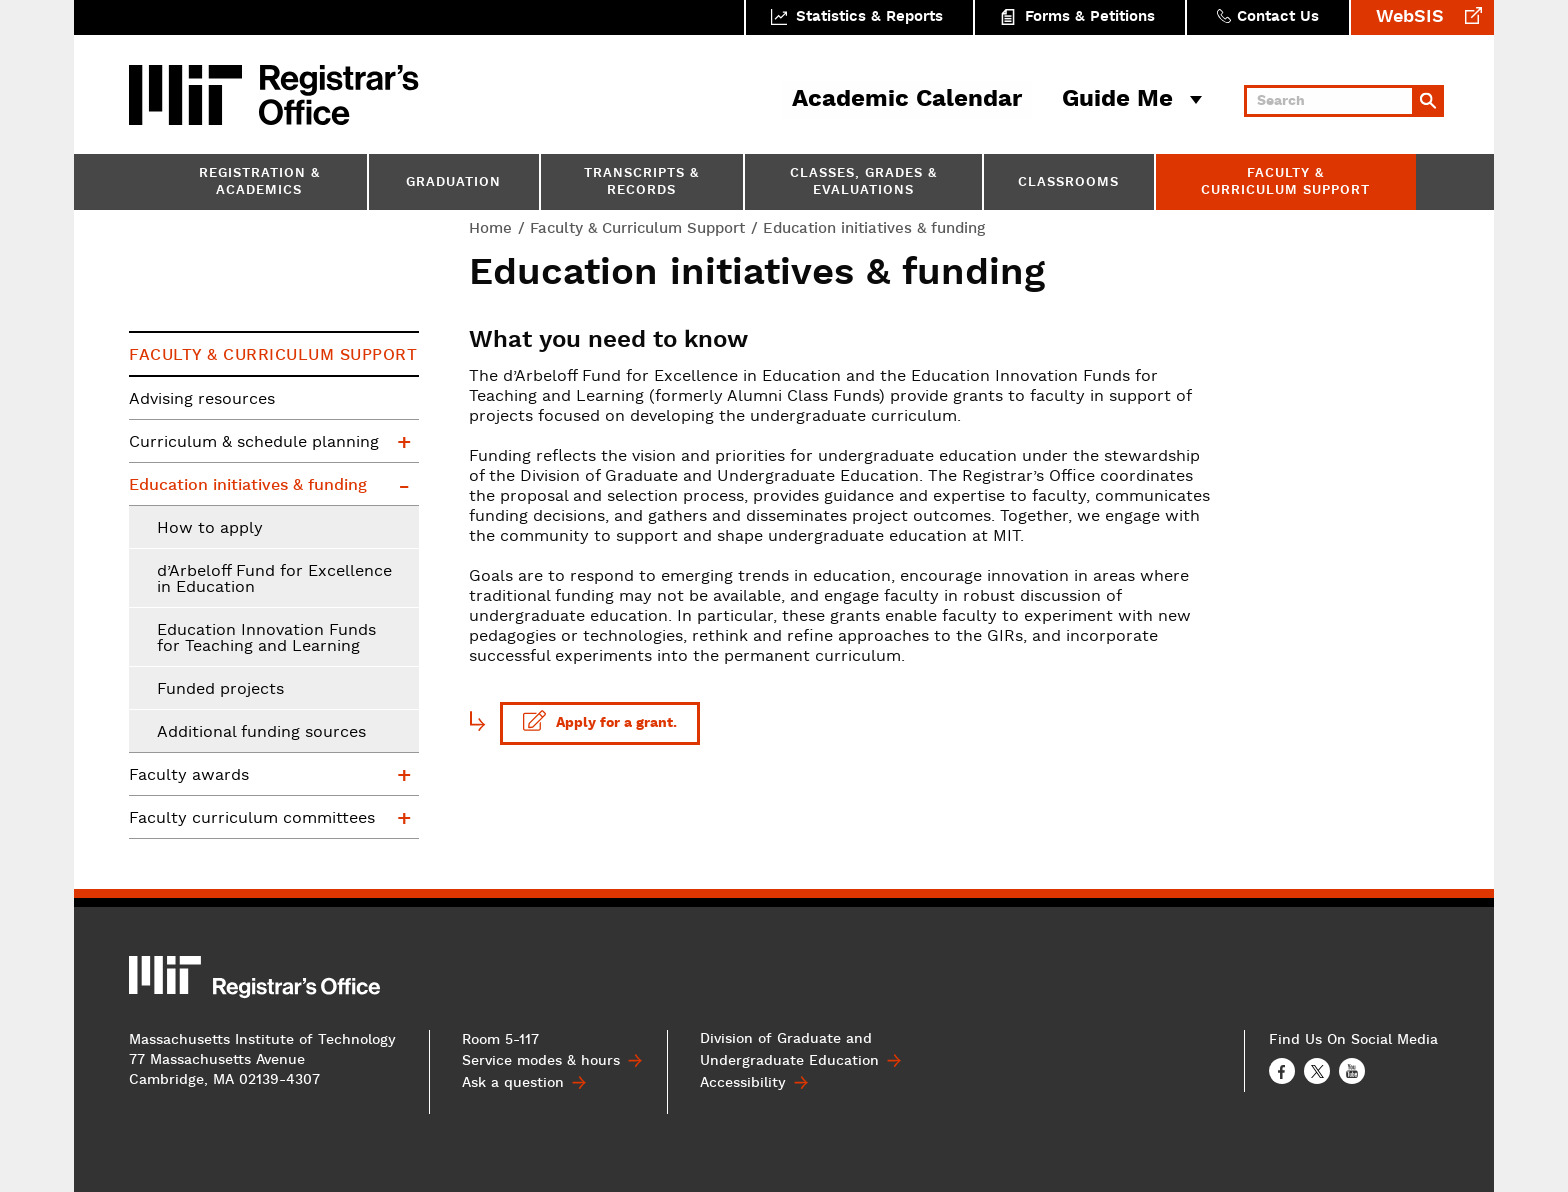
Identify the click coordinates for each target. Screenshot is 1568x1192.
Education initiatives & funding (248, 485)
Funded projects (220, 690)
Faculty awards (189, 776)
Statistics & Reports (869, 17)
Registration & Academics (259, 183)
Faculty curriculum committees (252, 819)
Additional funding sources (261, 733)
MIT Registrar (339, 95)
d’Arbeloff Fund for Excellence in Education (274, 580)
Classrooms (1068, 183)
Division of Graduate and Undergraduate (789, 1050)
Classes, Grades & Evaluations (863, 183)
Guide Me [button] (1117, 100)
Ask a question (513, 1082)
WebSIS (1410, 17)
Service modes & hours (541, 1061)
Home (490, 228)
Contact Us (1278, 17)
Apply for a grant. (602, 720)
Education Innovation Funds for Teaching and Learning (266, 639)
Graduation (453, 183)
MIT (189, 95)
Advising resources (202, 400)
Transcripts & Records (641, 183)
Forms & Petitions (1090, 17)
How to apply (210, 529)
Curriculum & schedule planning (254, 443)
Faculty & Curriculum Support (1285, 183)
